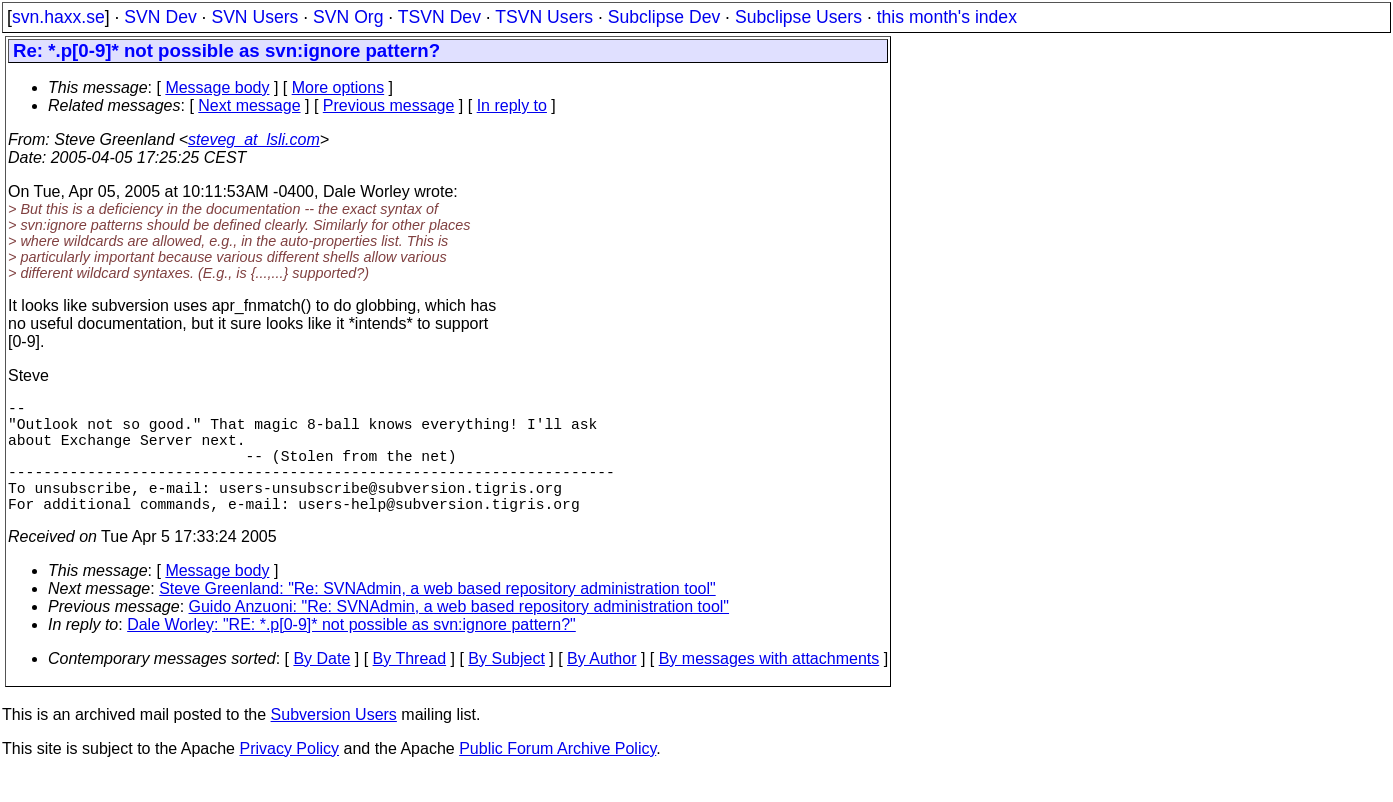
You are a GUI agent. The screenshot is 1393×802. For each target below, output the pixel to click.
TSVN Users (544, 17)
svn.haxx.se (58, 17)
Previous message (389, 105)
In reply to (512, 105)
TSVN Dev (439, 17)
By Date (321, 686)
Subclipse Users (798, 17)
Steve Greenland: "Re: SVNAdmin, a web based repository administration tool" (437, 616)
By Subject (506, 686)
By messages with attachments (769, 686)
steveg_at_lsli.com (254, 139)
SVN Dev (160, 17)
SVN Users (254, 17)
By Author (601, 686)
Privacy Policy (289, 776)
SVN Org (348, 17)
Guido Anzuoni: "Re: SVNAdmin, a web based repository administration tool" (459, 634)
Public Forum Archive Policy (557, 776)
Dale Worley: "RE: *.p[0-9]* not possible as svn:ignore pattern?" (351, 652)
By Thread (410, 686)
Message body (217, 87)
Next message (249, 105)
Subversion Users (334, 742)
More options (338, 87)
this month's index (947, 17)
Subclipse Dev (664, 17)
